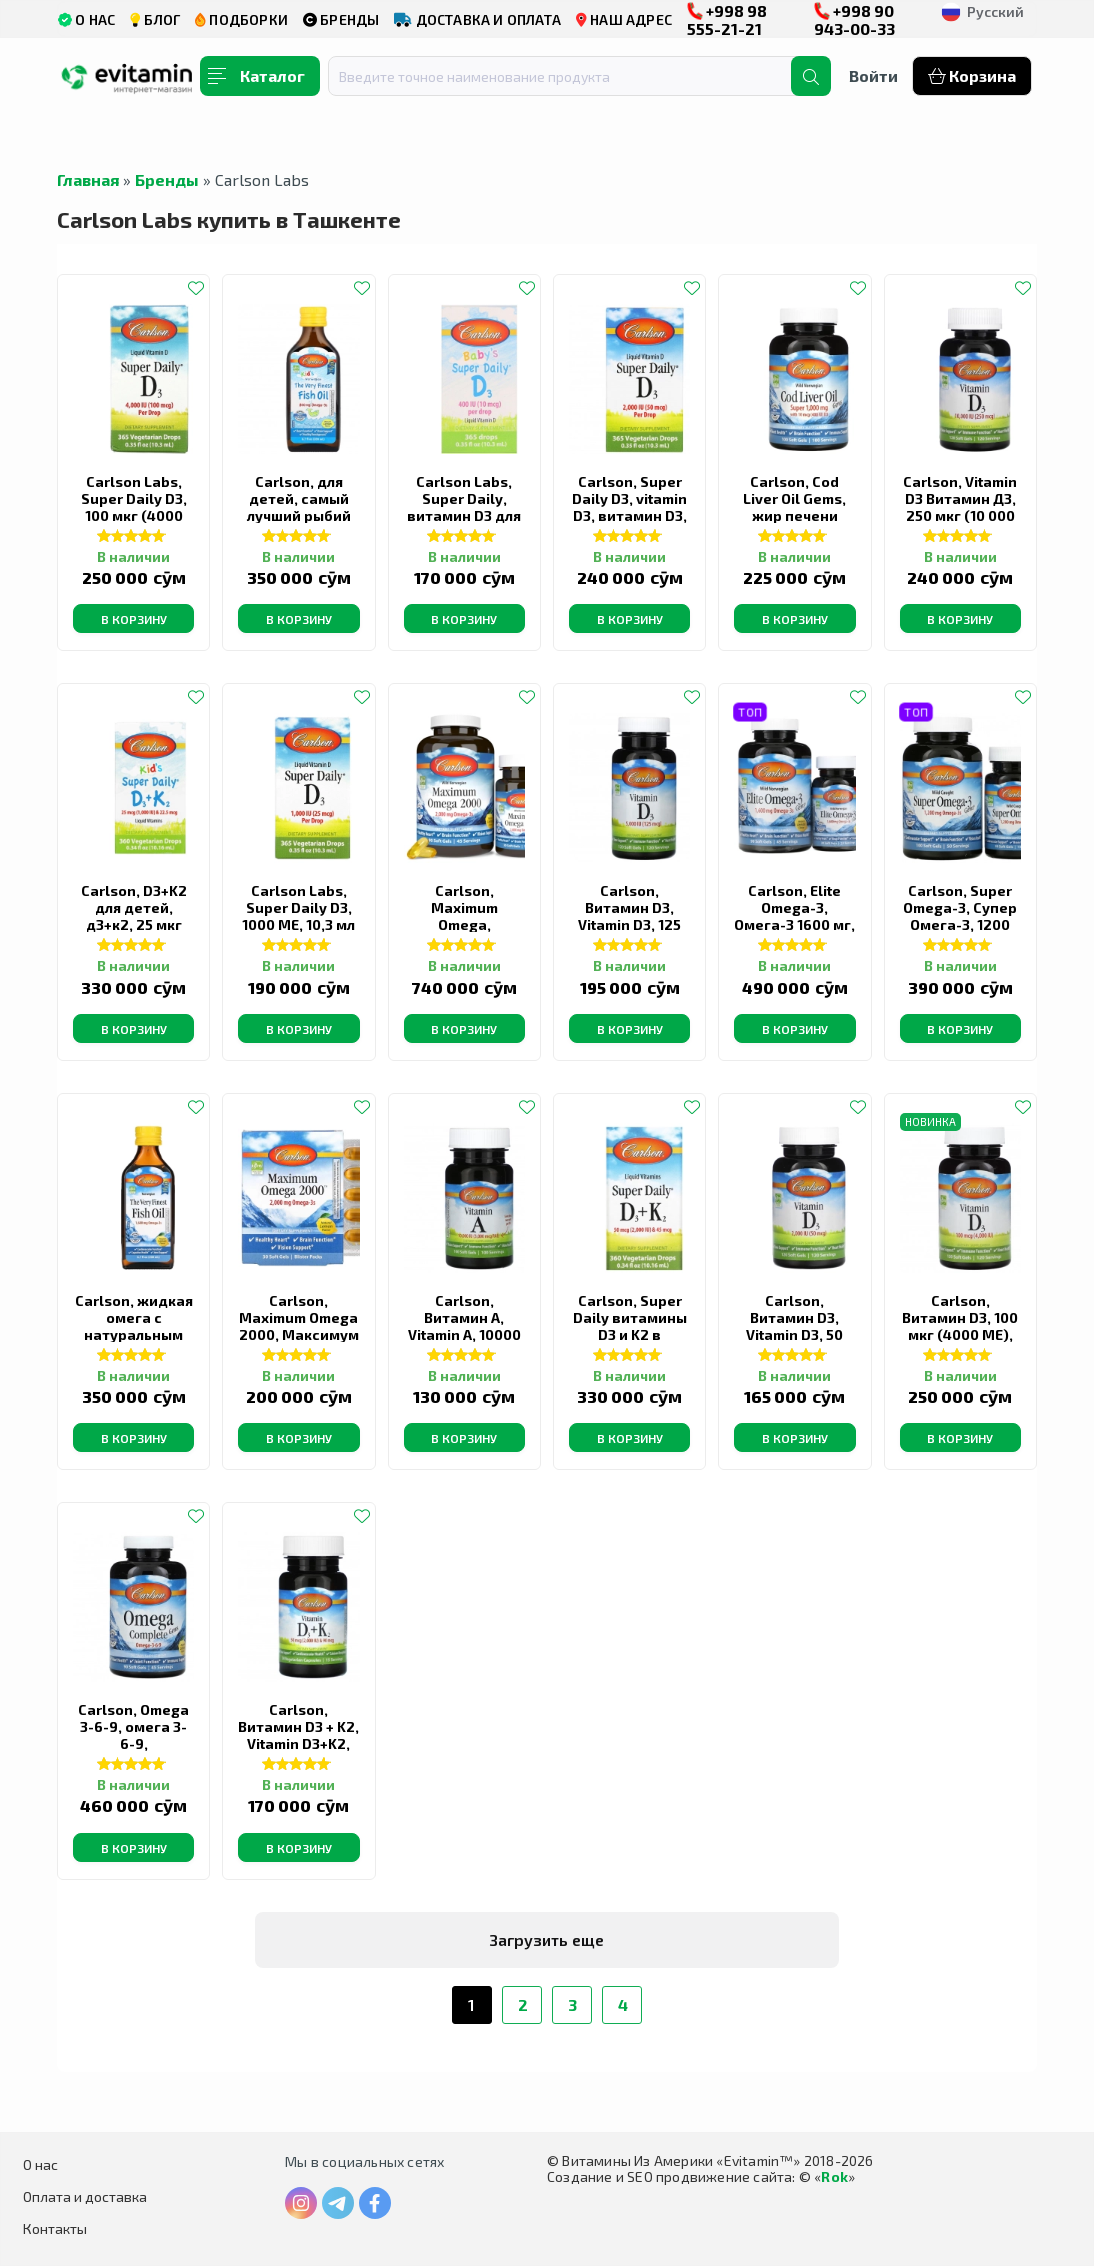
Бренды (167, 179)
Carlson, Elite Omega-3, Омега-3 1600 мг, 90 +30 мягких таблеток (794, 924)
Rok (834, 2176)
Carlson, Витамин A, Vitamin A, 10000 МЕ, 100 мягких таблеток (464, 1334)
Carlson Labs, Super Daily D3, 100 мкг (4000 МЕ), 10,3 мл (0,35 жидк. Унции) (133, 515)
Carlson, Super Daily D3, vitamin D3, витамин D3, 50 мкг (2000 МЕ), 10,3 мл (629, 515)
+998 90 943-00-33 (854, 19)
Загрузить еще (546, 1939)
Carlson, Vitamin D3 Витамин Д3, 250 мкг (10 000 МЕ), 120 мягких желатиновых (960, 515)
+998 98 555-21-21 (727, 19)
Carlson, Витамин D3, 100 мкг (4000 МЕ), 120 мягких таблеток (960, 1334)
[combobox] (572, 76)
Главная (88, 179)
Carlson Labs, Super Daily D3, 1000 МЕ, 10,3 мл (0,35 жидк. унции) (298, 924)
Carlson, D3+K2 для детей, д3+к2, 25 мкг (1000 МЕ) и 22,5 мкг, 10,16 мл (134, 924)
